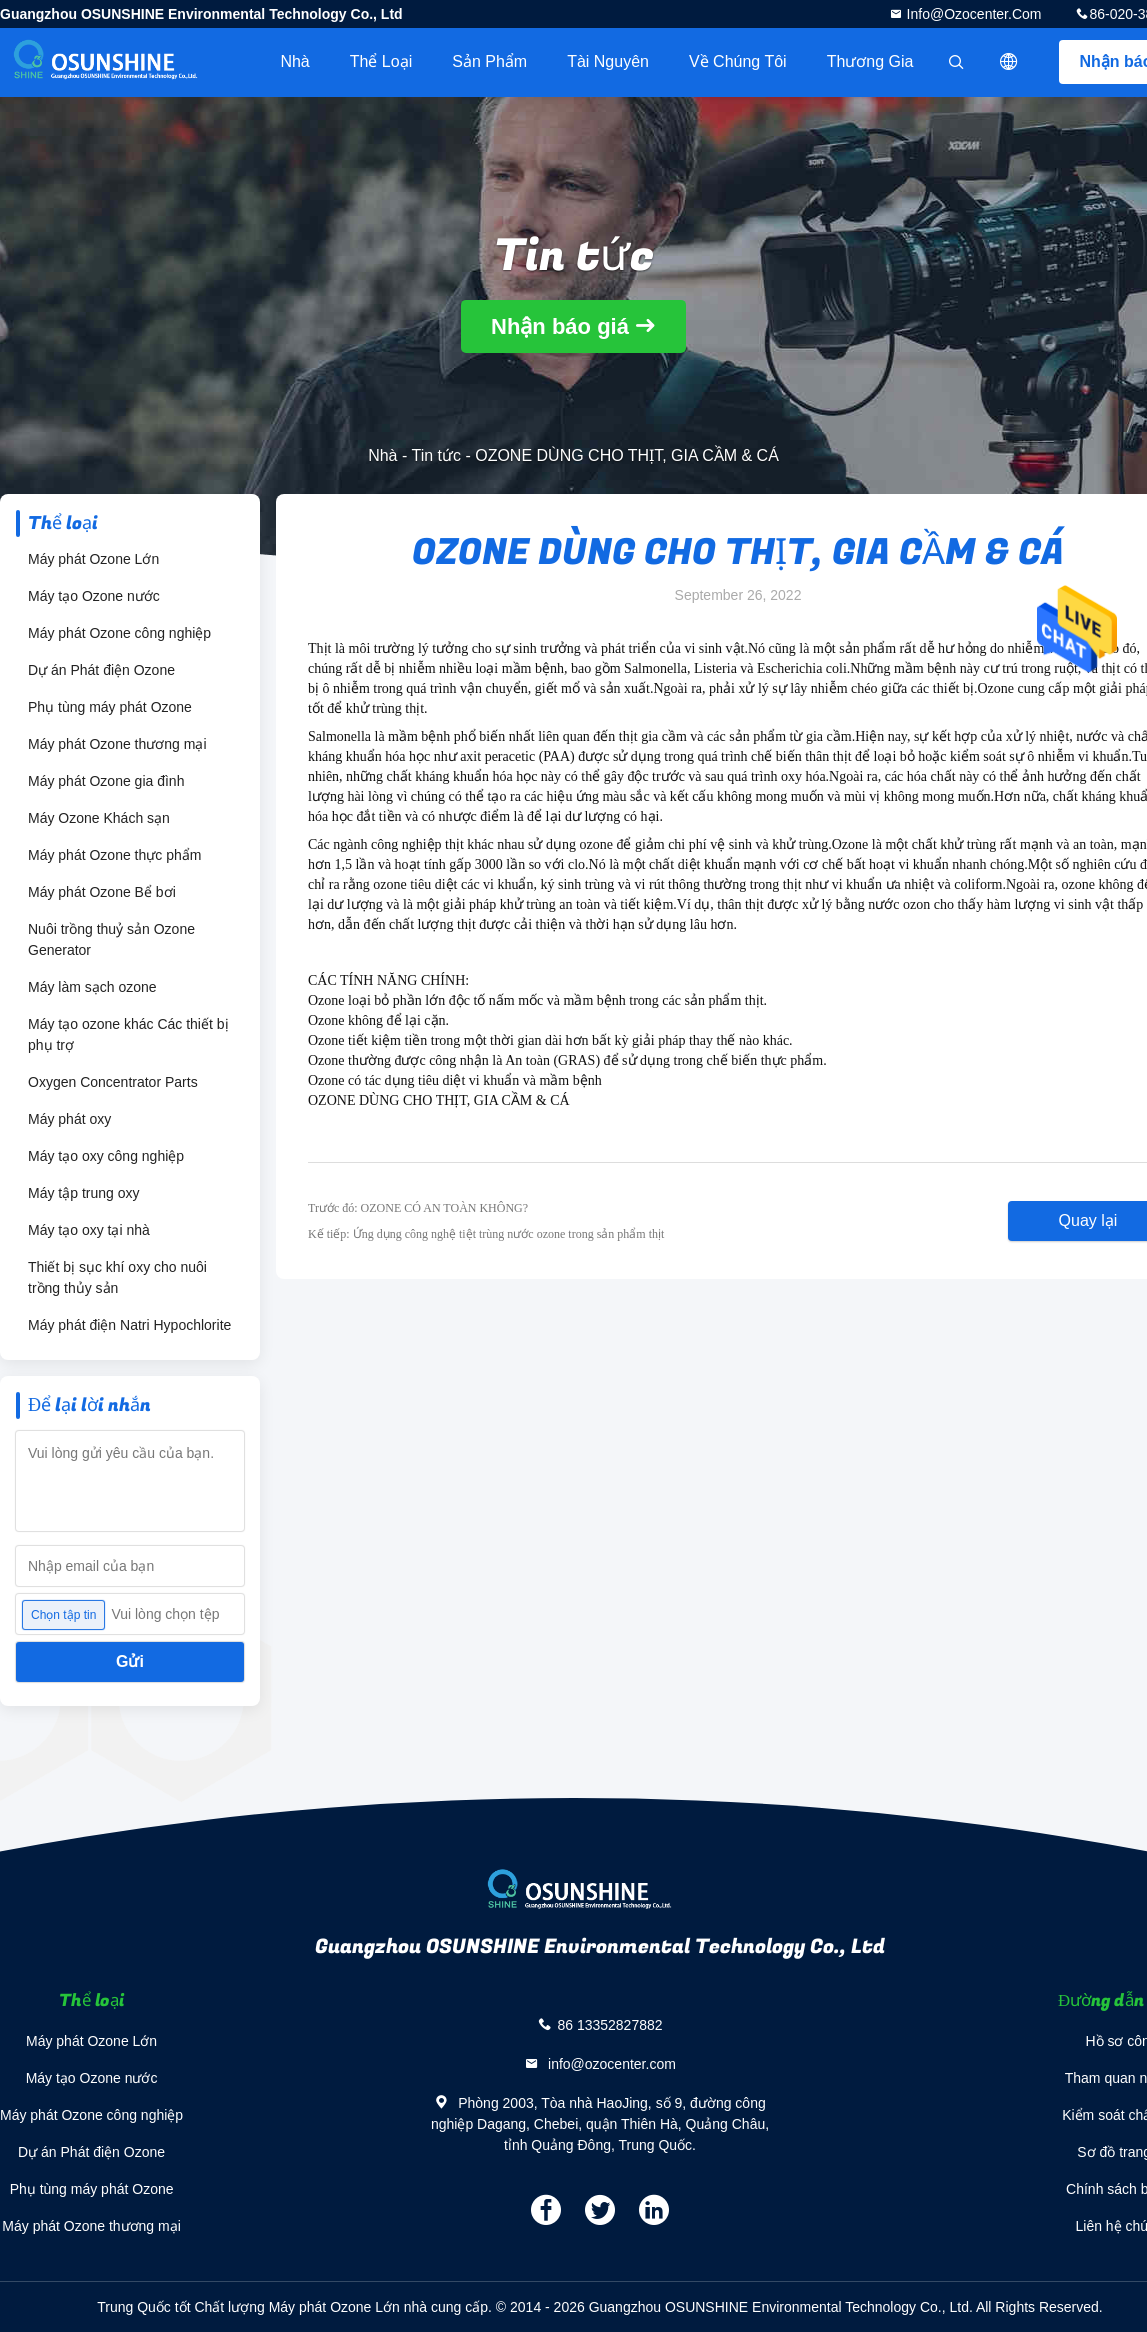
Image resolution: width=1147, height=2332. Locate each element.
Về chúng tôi (738, 61)
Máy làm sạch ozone (92, 987)
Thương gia (870, 61)
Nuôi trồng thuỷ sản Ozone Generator (111, 939)
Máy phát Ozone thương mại (117, 744)
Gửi (130, 1661)
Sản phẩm (489, 61)
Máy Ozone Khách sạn (99, 818)
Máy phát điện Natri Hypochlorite (129, 1325)
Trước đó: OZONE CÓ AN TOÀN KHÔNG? (418, 1208)
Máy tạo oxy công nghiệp (106, 1156)
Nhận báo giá (560, 326)
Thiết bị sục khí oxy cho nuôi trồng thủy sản (117, 1277)
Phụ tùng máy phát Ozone (110, 707)
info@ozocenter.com (972, 14)
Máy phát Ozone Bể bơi (102, 892)
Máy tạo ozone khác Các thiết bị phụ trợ (128, 1034)
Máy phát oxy (69, 1119)
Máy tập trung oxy (84, 1193)
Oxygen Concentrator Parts (113, 1082)
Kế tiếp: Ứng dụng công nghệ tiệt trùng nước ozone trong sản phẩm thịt (486, 1234)
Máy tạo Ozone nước (94, 596)
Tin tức (436, 455)
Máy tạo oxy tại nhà (89, 1230)
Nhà (294, 61)
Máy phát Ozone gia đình (106, 781)
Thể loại (381, 61)
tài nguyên (608, 61)
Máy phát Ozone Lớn (93, 559)
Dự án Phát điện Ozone (101, 670)
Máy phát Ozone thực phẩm (114, 855)
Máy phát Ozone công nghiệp (119, 633)
